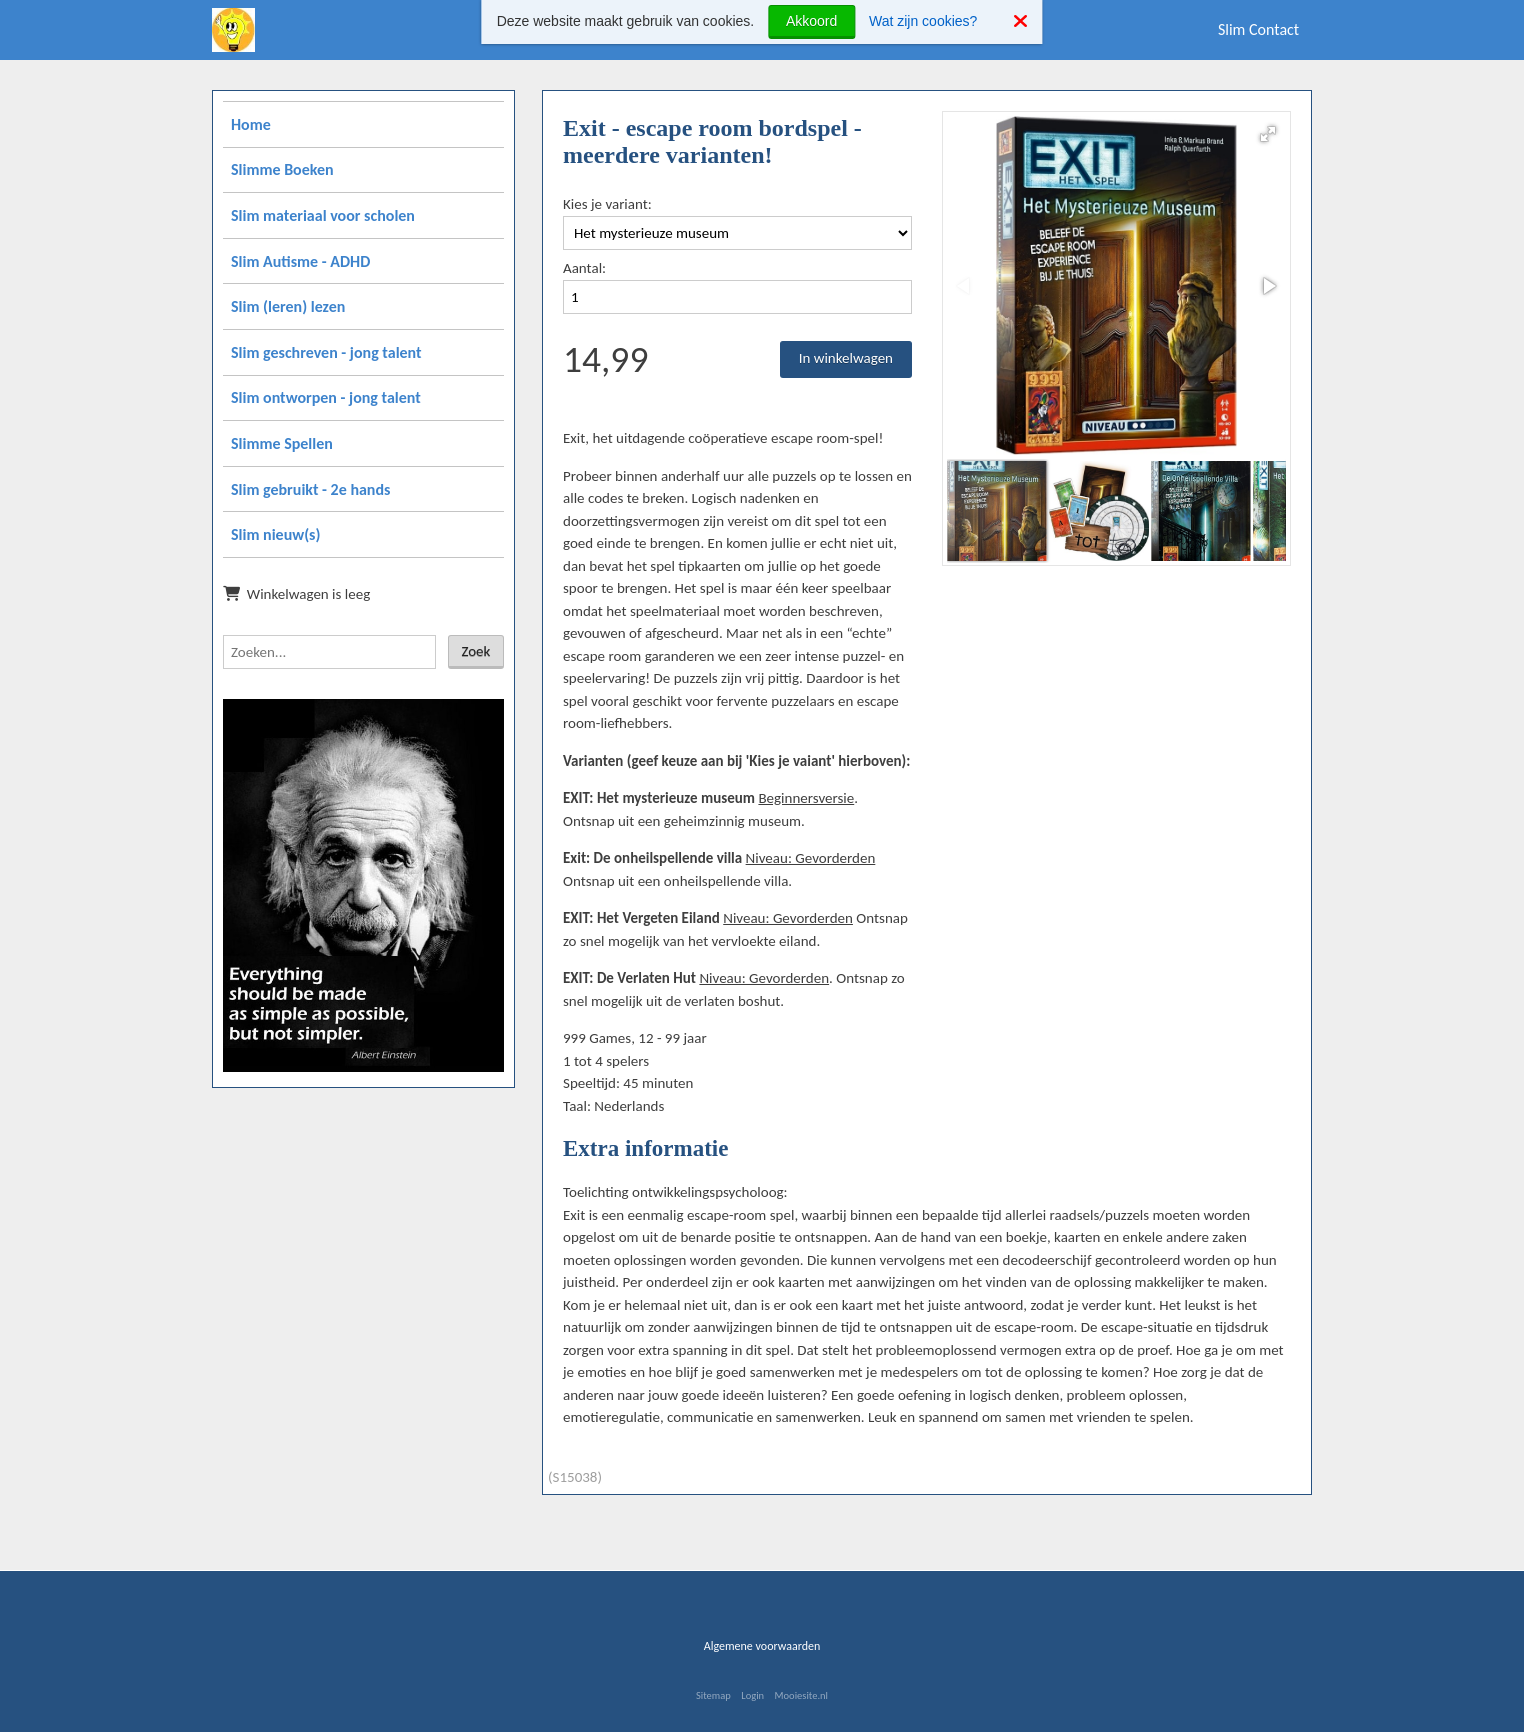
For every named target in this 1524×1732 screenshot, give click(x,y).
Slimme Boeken (282, 169)
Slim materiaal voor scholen (323, 215)
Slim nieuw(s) (275, 534)
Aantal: (584, 268)
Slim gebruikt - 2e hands (310, 489)
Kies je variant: (607, 204)
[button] (1268, 134)
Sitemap (713, 1695)
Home (251, 124)
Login (752, 1695)
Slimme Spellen (282, 443)
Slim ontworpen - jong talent (326, 397)
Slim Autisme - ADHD (300, 261)
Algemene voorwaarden (762, 1646)
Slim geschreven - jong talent (326, 352)
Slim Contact (1258, 29)
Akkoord (811, 21)
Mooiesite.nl (801, 1695)
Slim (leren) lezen (288, 306)
